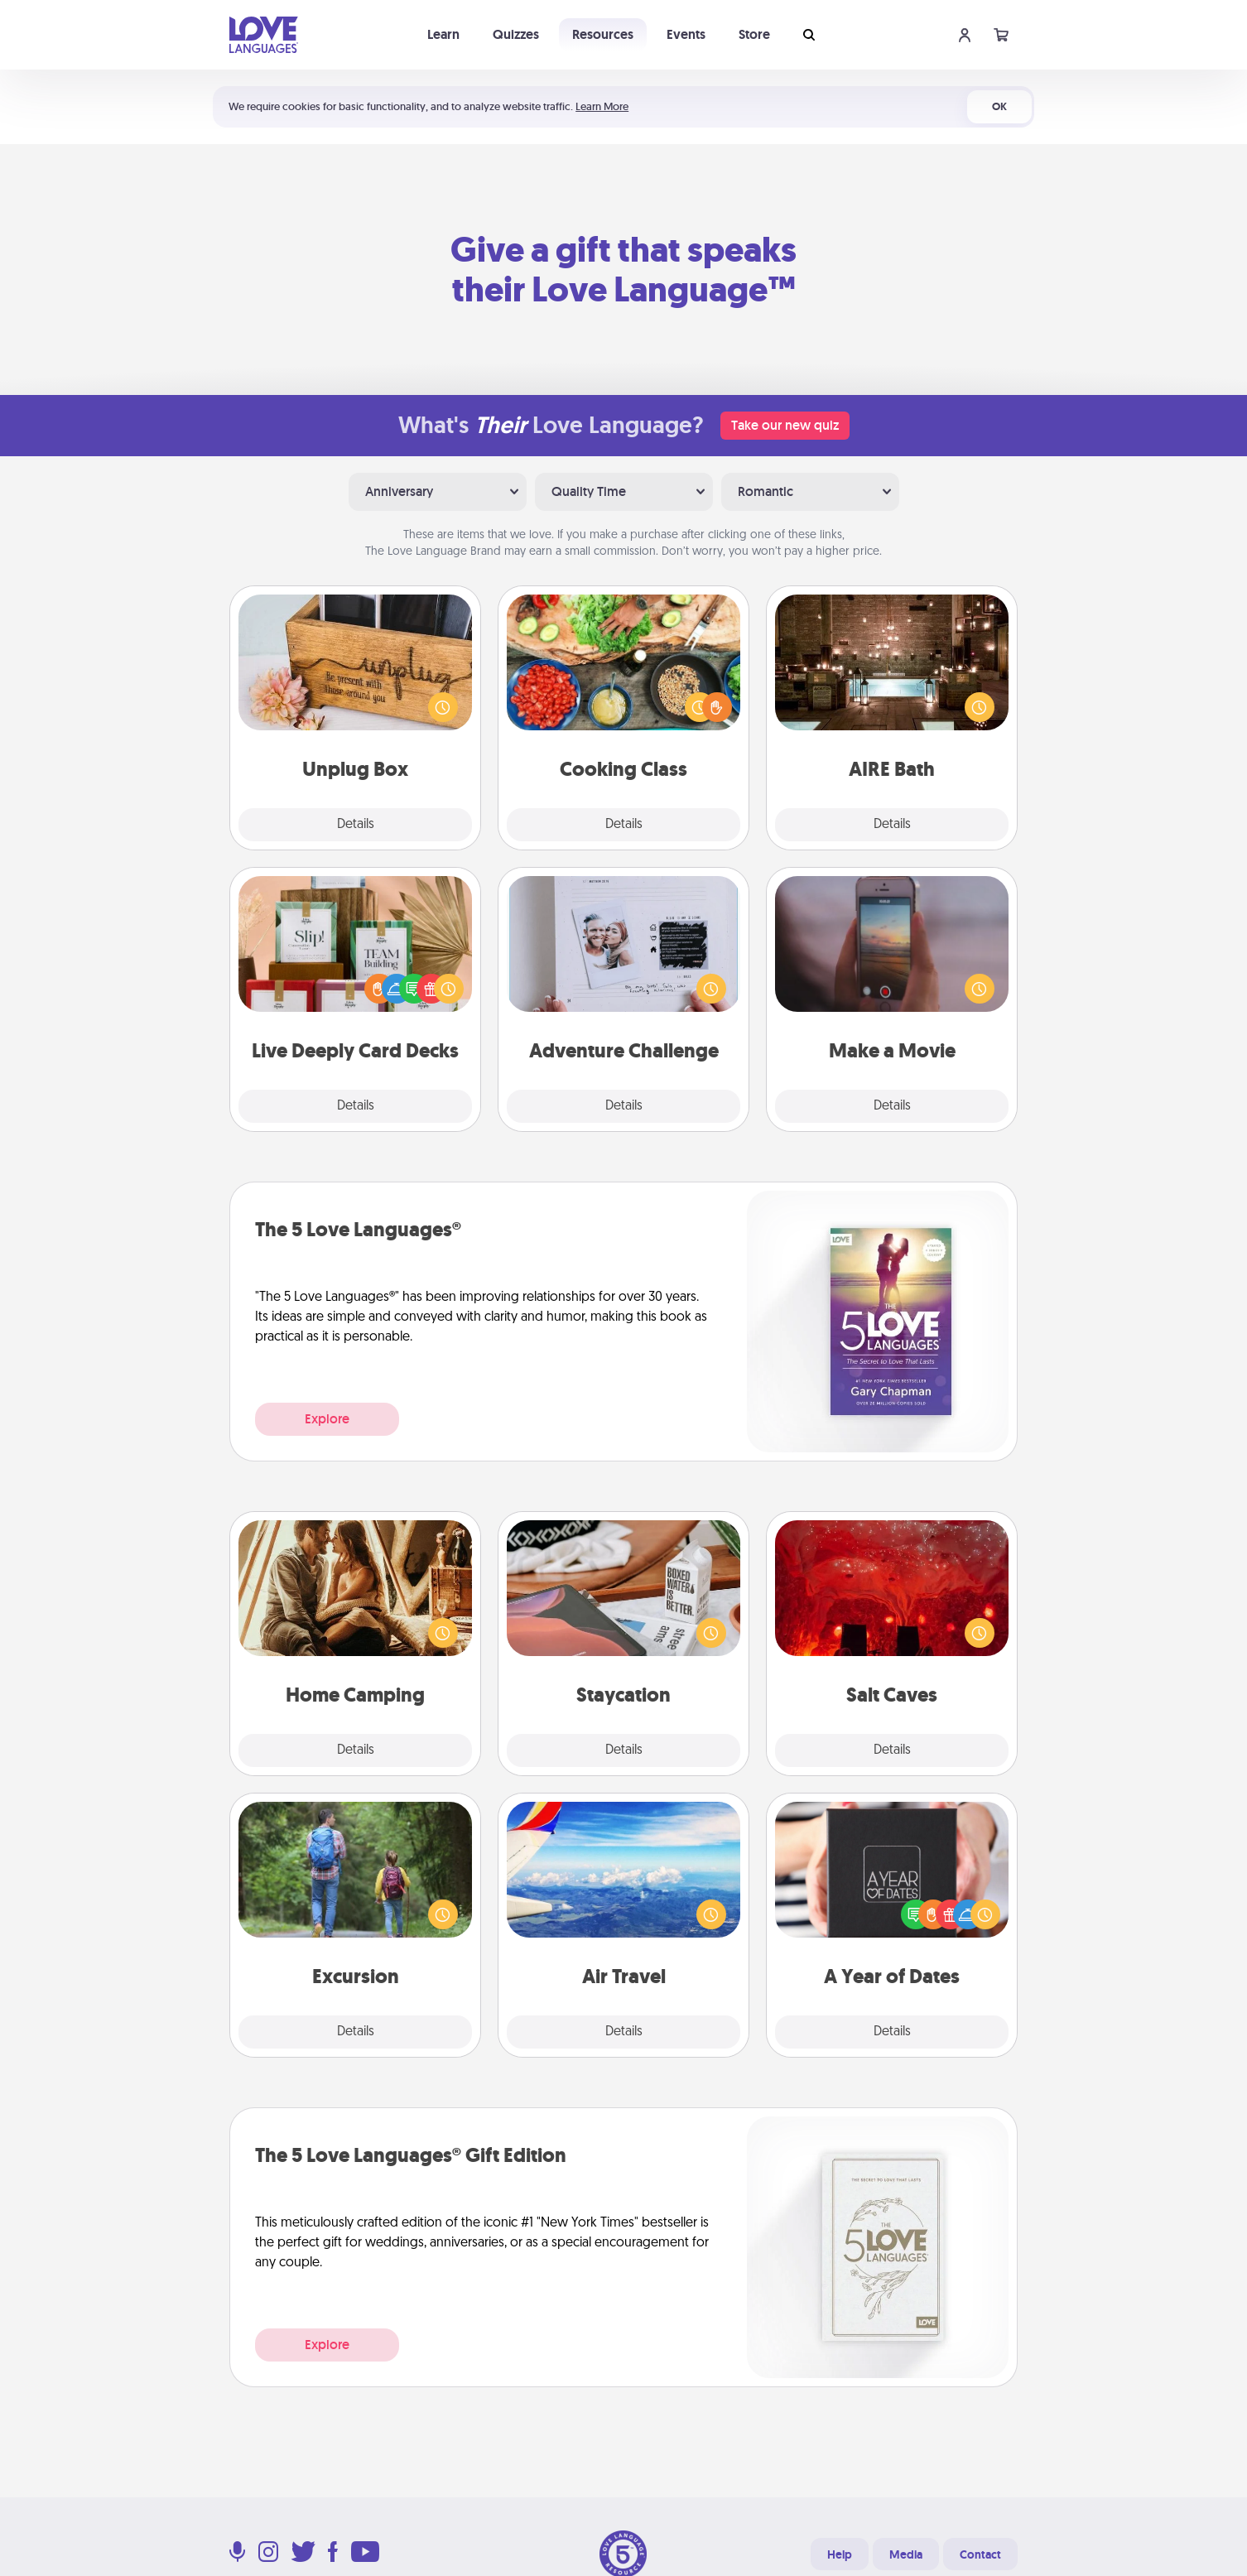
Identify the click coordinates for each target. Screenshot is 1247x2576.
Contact (980, 2554)
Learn (443, 34)
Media (905, 2554)
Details (355, 824)
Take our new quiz (785, 425)
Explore (327, 1419)
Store (754, 34)
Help (839, 2554)
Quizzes (516, 34)
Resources (602, 34)
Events (686, 34)
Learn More (601, 106)
